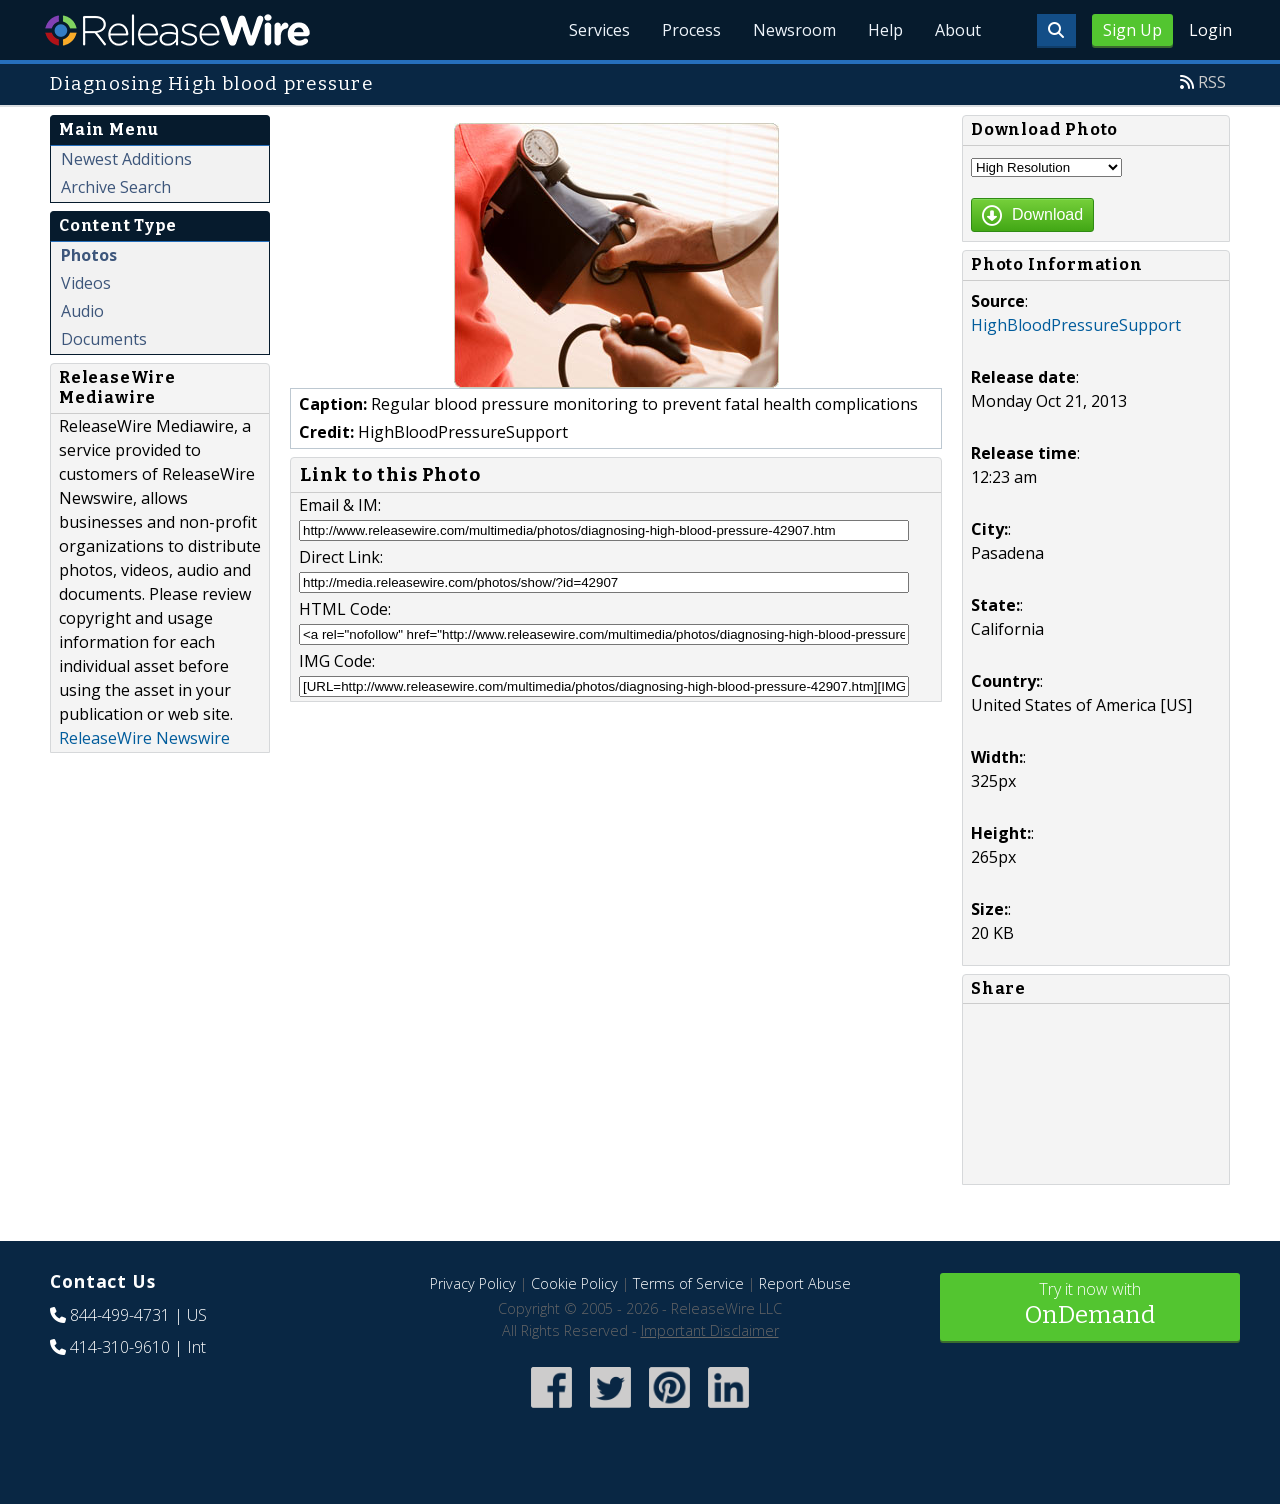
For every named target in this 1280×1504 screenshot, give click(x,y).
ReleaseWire (177, 30)
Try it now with (1090, 1305)
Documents (104, 339)
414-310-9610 (120, 1347)
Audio (82, 311)
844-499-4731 (120, 1315)
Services (599, 30)
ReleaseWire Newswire (144, 738)
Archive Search (116, 187)
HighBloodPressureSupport (1076, 325)
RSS (1212, 82)
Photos (89, 255)
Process (691, 30)
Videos (86, 283)
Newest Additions (126, 159)
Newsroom (794, 30)
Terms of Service (688, 1283)
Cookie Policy (574, 1283)
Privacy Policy (473, 1283)
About (958, 30)
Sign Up (1132, 30)
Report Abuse (805, 1283)
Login (1210, 30)
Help (885, 30)
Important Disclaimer (710, 1330)
